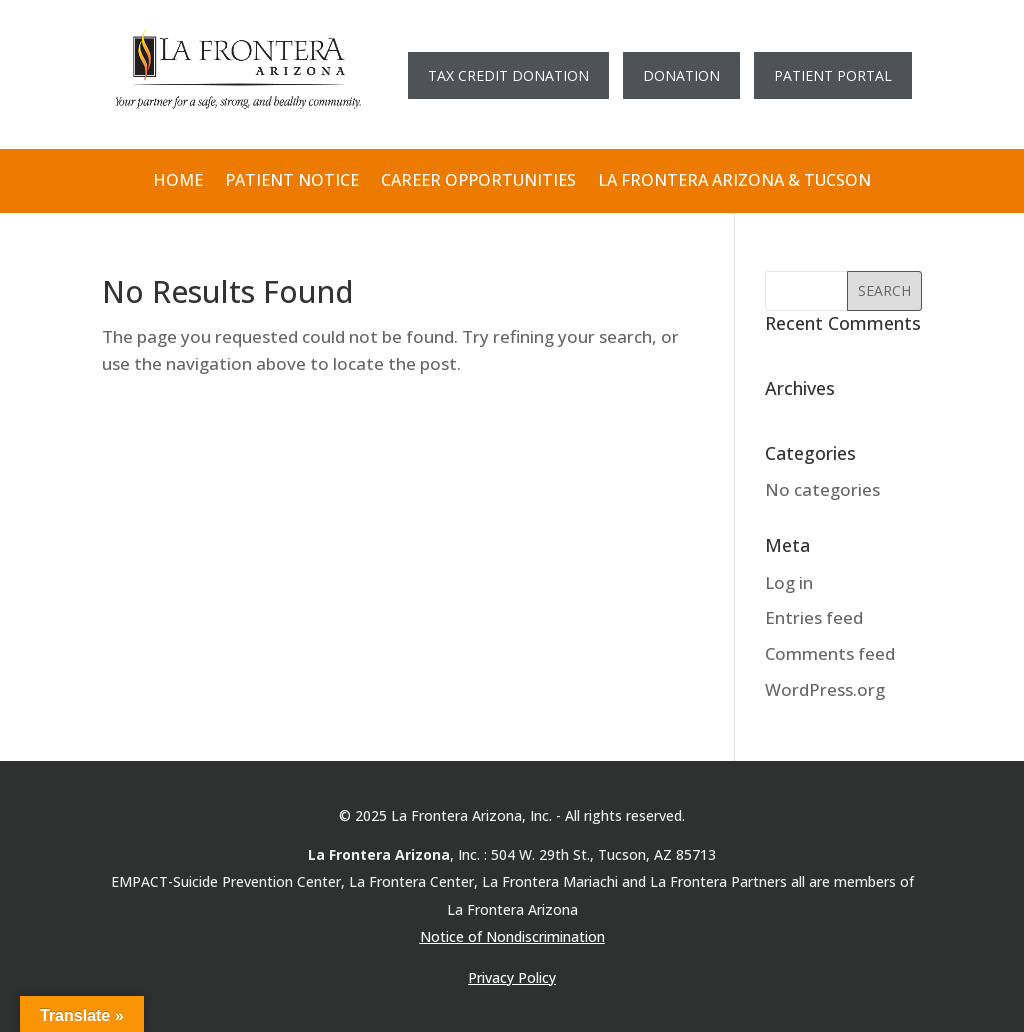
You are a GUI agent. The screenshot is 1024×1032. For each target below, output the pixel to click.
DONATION (681, 75)
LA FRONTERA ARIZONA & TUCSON (734, 181)
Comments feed (830, 653)
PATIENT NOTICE (292, 181)
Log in (789, 582)
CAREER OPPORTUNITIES (478, 181)
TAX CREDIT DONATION (508, 75)
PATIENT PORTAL (833, 75)
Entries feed (814, 617)
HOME (178, 181)
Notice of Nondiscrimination (512, 936)
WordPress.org (825, 689)
